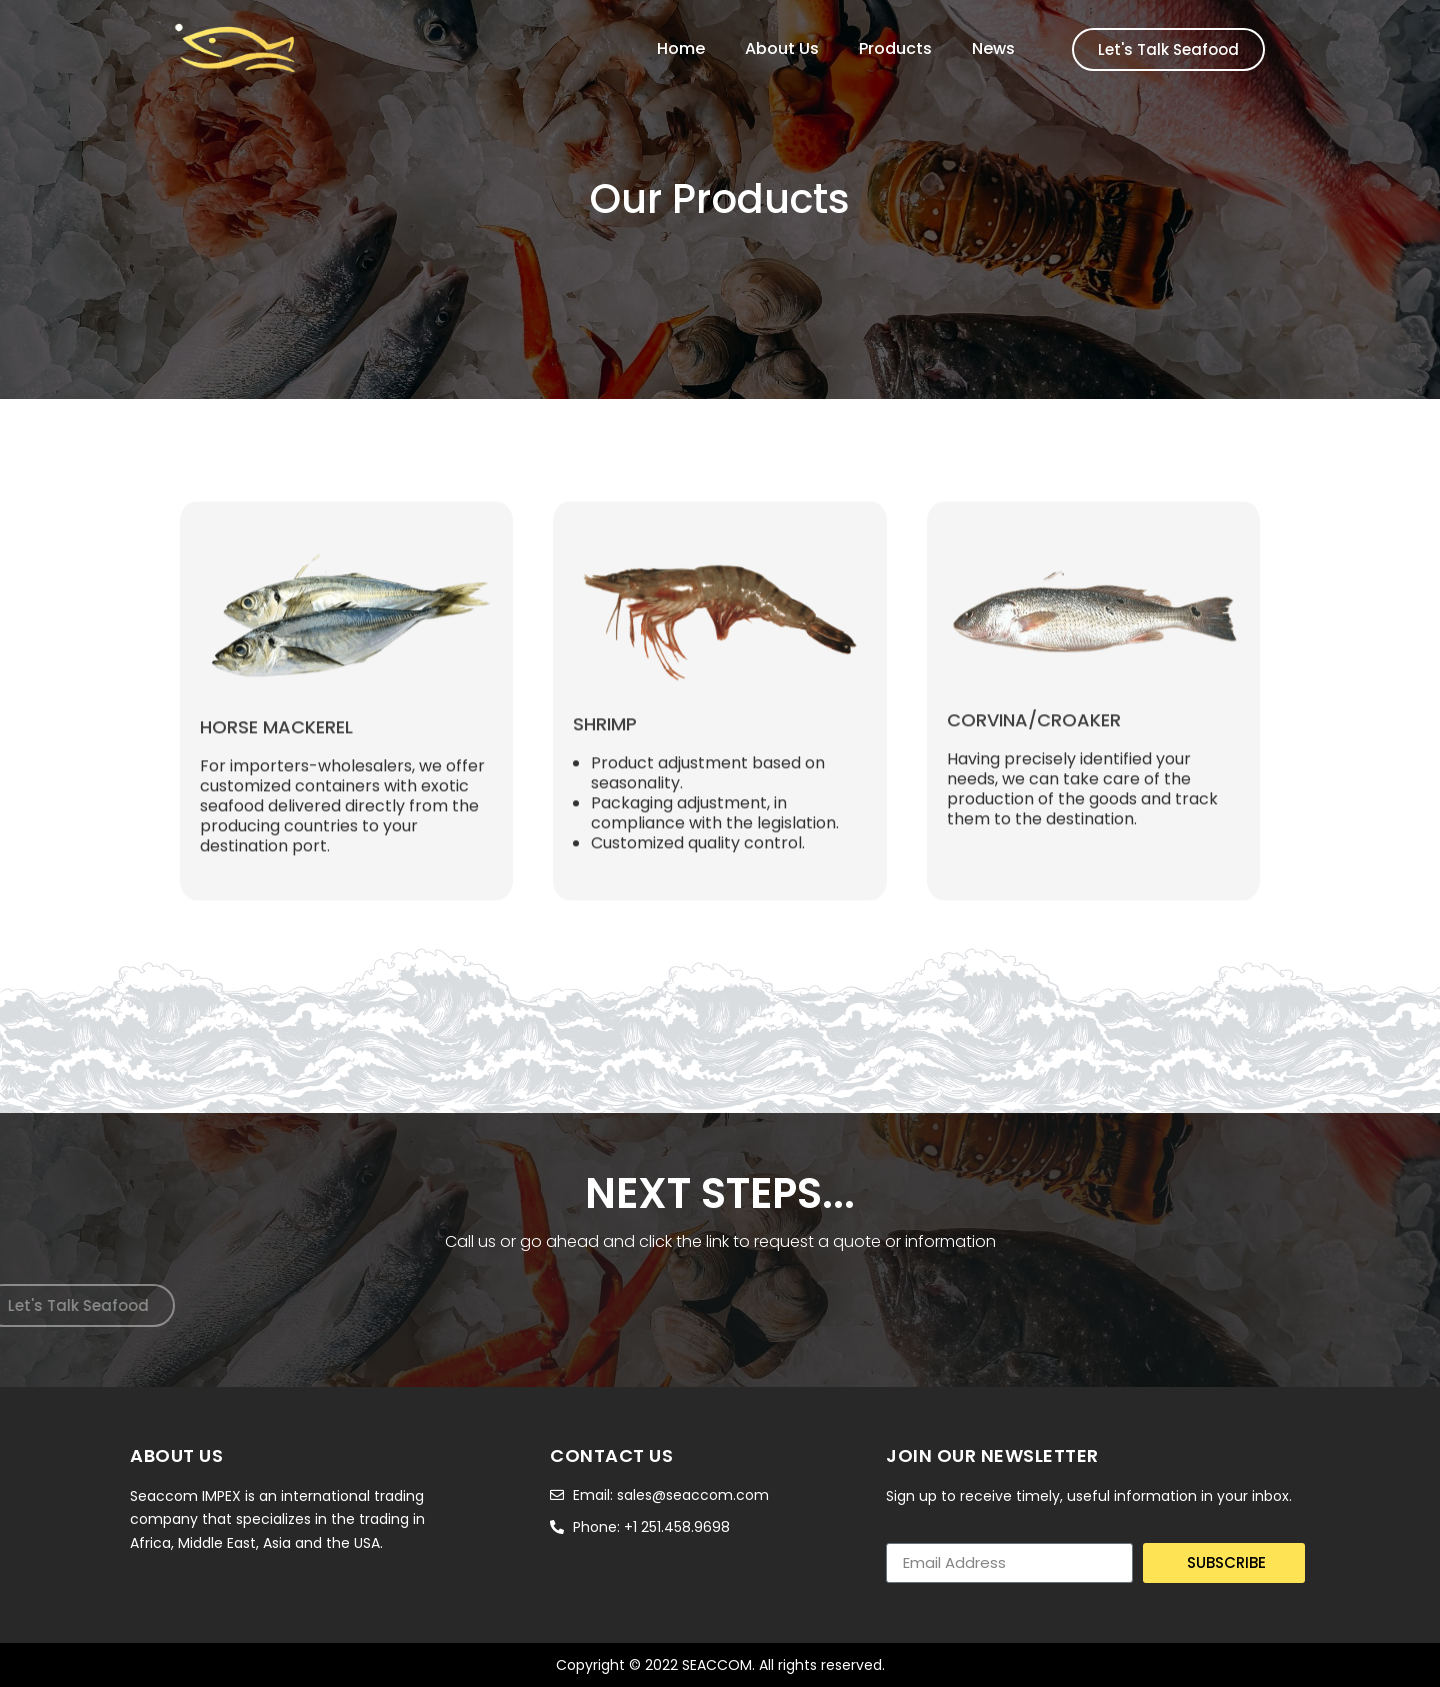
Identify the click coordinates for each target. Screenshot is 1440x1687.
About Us (782, 49)
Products (895, 49)
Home (681, 49)
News (993, 49)
